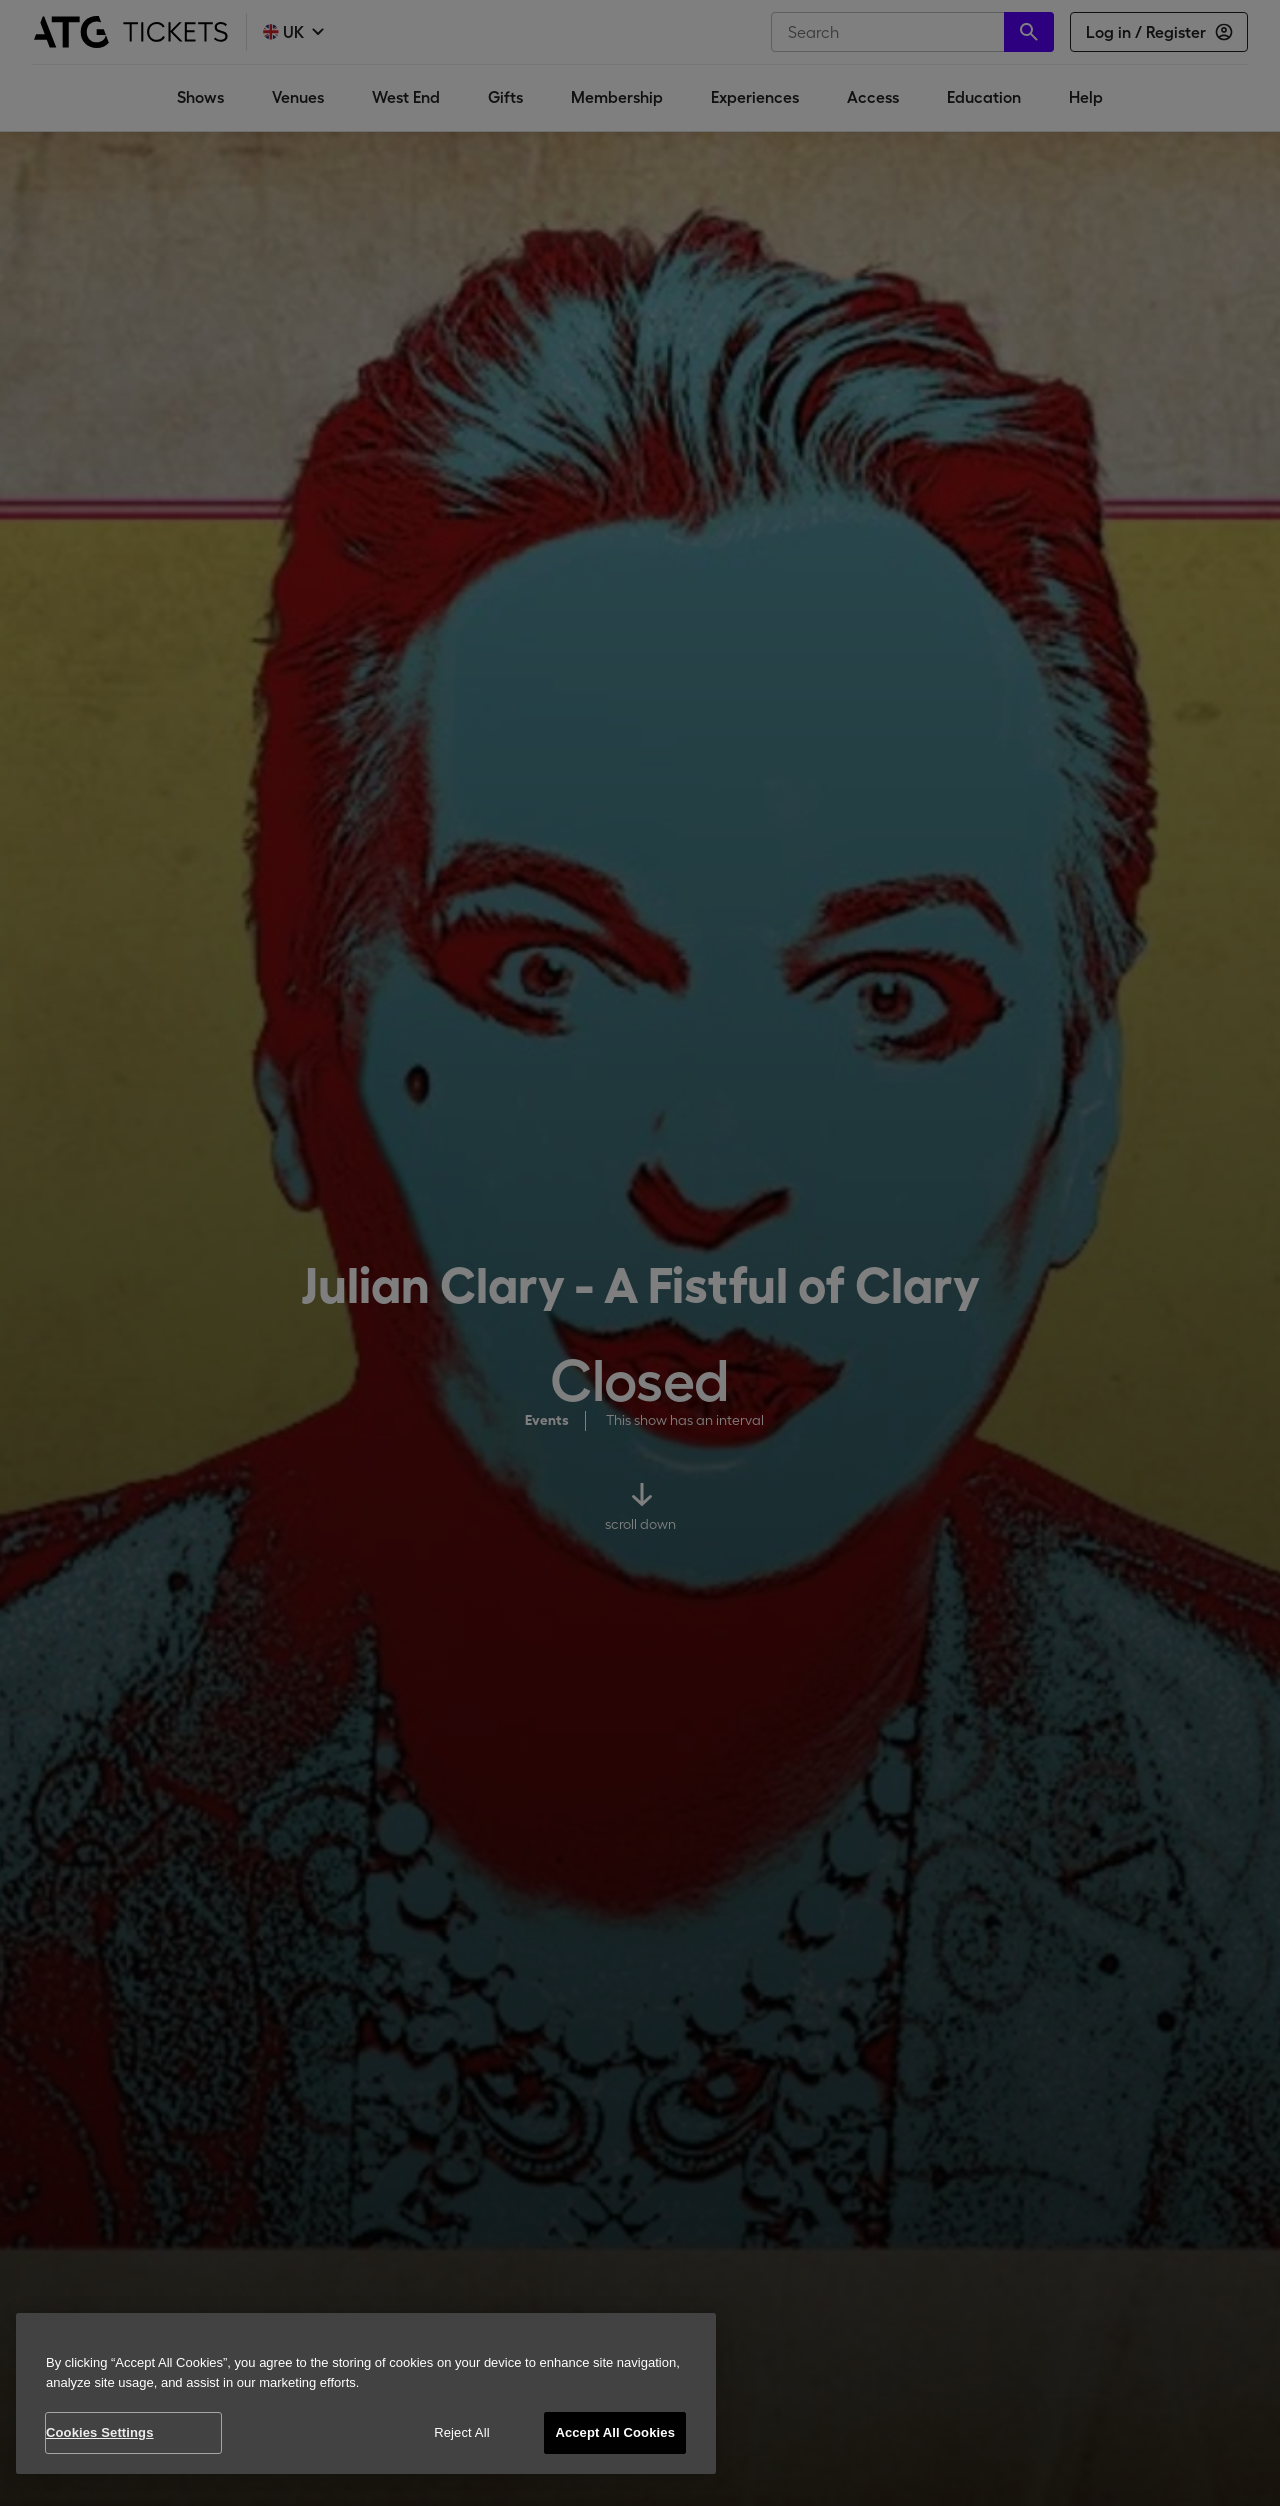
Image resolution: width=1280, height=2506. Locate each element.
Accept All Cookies (615, 2432)
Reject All (462, 2432)
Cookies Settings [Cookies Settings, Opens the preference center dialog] (100, 2432)
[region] (366, 2393)
